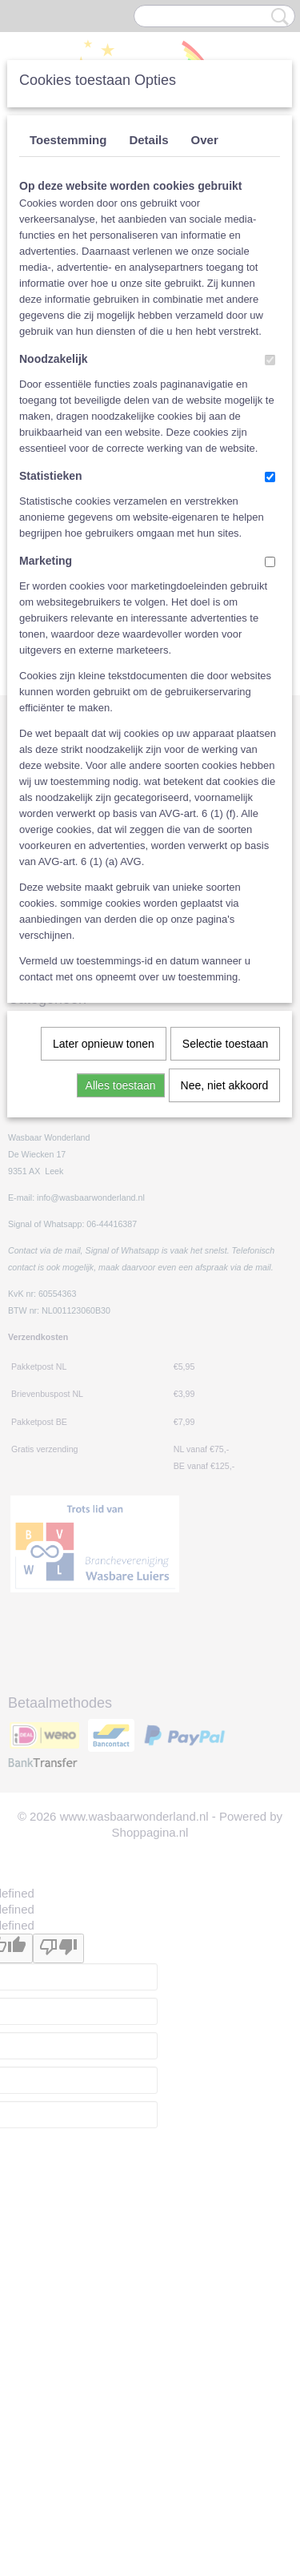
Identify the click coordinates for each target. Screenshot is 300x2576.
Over (204, 140)
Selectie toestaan (225, 1043)
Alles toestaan (121, 1085)
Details (148, 140)
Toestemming (68, 140)
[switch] (270, 360)
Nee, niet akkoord (225, 1085)
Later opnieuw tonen (103, 1043)
